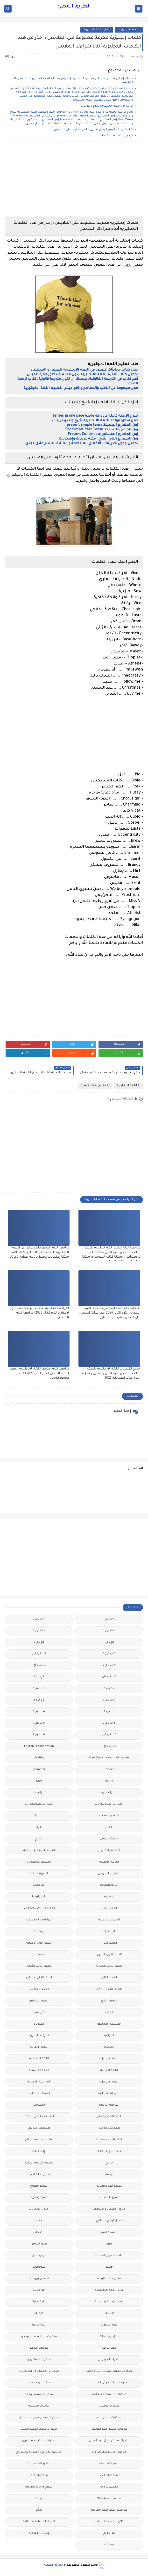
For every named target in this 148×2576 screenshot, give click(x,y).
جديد (39, 2221)
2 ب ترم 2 (109, 1653)
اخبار (39, 1781)
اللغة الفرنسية (39, 2070)
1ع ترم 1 (109, 1642)
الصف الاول (109, 1943)
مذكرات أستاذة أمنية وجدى (39, 2336)
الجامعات (39, 1885)
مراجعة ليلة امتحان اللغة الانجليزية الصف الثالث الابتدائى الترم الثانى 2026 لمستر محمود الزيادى (40, 1373)
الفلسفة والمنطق (109, 2024)
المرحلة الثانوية (109, 2105)
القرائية (109, 2035)
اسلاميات (39, 1815)
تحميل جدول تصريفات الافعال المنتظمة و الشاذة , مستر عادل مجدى (81, 444)
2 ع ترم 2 (109, 1688)
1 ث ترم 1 (109, 1630)
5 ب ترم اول (109, 1734)
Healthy (39, 1758)
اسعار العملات (109, 1815)
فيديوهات (39, 2267)
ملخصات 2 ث (39, 2475)
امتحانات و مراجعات (109, 2151)
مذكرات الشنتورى (39, 2359)
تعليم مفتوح (39, 2186)
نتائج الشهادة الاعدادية (109, 2521)
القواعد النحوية (39, 2035)
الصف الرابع (109, 2001)
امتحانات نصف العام (39, 2140)
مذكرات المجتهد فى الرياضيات (39, 2371)
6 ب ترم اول (109, 1746)
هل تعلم (109, 2533)
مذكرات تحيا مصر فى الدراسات (109, 2383)
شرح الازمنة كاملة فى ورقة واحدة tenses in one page (95, 416)
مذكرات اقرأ (109, 2348)
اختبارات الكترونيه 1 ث (39, 1804)
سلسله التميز (109, 2232)
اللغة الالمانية (38, 2047)
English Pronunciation (39, 1746)
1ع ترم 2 (39, 1642)
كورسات (109, 2313)
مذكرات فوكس (109, 2406)
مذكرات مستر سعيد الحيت (39, 2429)
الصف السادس (39, 2001)
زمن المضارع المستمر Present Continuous (103, 434)
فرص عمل (39, 2255)
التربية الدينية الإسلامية (39, 1850)
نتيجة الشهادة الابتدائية (39, 2521)
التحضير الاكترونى (109, 1850)
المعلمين (39, 2105)
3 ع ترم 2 (39, 1700)
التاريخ (39, 1839)
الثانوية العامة (39, 1873)
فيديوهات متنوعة (109, 2278)
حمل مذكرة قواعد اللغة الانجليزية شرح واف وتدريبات (95, 421)
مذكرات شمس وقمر (39, 2394)
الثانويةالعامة (109, 1885)
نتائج (39, 2510)
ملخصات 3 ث (109, 2487)
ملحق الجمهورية (39, 2464)
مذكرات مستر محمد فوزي (38, 2440)
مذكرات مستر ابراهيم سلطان (39, 2417)
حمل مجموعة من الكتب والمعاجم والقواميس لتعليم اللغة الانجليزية (81, 388)
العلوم (109, 2012)
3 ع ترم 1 (109, 1711)
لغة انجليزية (109, 2325)
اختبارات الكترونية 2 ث (109, 1804)
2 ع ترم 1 (39, 1677)
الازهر (38, 1827)
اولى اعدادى (38, 2151)
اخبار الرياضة (39, 1792)
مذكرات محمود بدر (109, 2417)
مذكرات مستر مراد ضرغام (109, 2452)
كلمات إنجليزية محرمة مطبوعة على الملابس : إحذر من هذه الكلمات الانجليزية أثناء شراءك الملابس (73, 80)
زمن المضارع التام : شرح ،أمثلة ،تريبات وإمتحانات (98, 439)
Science (109, 1769)
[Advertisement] (74, 179)
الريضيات (39, 1931)
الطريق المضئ (74, 6)
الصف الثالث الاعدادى (109, 1966)
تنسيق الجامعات (109, 2197)
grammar (39, 1769)
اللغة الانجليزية (129, 29)
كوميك (38, 2313)
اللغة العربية (109, 2070)
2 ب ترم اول (38, 1653)
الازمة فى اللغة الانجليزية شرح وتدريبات (107, 106)
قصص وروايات (39, 2278)
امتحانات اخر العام (109, 2116)
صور (109, 2244)
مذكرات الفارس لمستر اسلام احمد (109, 2371)
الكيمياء (109, 2047)
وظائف (109, 2545)
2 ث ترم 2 (109, 1665)
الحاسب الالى (109, 1908)
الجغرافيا (109, 1896)
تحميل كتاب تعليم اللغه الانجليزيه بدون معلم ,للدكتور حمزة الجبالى (82, 375)
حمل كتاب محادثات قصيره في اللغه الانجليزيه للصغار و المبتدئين (84, 370)
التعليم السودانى (109, 1873)
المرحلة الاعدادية (39, 2093)
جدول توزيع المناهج (109, 2221)
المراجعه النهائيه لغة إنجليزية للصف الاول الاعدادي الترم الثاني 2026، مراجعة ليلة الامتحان (39, 1313)
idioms (109, 1781)
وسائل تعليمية (38, 2533)
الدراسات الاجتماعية (39, 1920)
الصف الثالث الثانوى (39, 1966)
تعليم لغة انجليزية (96, 29)
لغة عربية (39, 2325)
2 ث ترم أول (38, 1665)
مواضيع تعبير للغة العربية (109, 2510)
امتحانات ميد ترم (39, 2128)
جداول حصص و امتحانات (109, 2209)
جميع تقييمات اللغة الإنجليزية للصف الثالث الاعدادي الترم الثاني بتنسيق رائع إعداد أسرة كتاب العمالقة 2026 (109, 1373)
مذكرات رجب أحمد (39, 2383)
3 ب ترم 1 (39, 1688)
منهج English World (38, 2487)
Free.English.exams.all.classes (109, 1758)
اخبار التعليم (109, 1792)
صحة (38, 2232)
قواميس (39, 2290)
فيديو (109, 2267)
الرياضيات (109, 1931)
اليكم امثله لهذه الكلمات (116, 135)
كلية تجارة (39, 2302)
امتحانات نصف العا (109, 2140)
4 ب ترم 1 (39, 1711)
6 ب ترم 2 (39, 1734)
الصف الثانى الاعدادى (39, 1977)
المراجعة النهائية (39, 2082)
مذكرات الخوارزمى (109, 2359)
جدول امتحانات (39, 2209)
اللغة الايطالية (39, 2059)
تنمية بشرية (38, 2197)
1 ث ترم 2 (39, 1630)
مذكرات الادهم (38, 2348)
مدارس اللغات (109, 2336)
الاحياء (109, 1827)
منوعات (39, 2498)
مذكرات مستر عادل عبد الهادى (109, 2440)
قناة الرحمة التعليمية (109, 2290)
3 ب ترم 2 (109, 1700)
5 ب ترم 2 (39, 1723)
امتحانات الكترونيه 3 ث (39, 2116)
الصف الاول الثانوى (109, 1954)
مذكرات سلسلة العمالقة (109, 2394)
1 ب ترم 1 (109, 1619)
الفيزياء (39, 2024)
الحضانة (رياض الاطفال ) (39, 1908)
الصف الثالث (39, 1954)
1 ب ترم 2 (39, 1619)
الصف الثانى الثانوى (109, 1989)
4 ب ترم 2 (109, 1723)
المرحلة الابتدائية (109, 2093)
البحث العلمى (109, 1839)
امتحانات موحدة (109, 2128)
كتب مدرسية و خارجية (109, 2302)
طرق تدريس (39, 2244)
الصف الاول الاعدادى (38, 1943)
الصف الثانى (109, 1977)
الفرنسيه (39, 2012)
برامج (109, 2163)
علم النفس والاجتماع (109, 2255)
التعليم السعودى (39, 1862)
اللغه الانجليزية (109, 2082)
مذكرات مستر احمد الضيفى (109, 2429)
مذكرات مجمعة (38, 2406)
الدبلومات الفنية (109, 1920)
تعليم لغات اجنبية (39, 2174)
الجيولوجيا (39, 1896)
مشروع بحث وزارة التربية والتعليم (39, 2452)
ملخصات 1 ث (109, 2475)
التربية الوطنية (109, 1862)
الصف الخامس (39, 1989)
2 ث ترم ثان (109, 1677)
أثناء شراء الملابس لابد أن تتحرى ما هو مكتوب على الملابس (93, 129)
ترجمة (109, 2174)
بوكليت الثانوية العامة (39, 2163)
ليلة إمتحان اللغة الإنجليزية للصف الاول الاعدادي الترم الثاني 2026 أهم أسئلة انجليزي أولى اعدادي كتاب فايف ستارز (109, 1313)
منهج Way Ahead (109, 2498)
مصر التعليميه (109, 2464)
